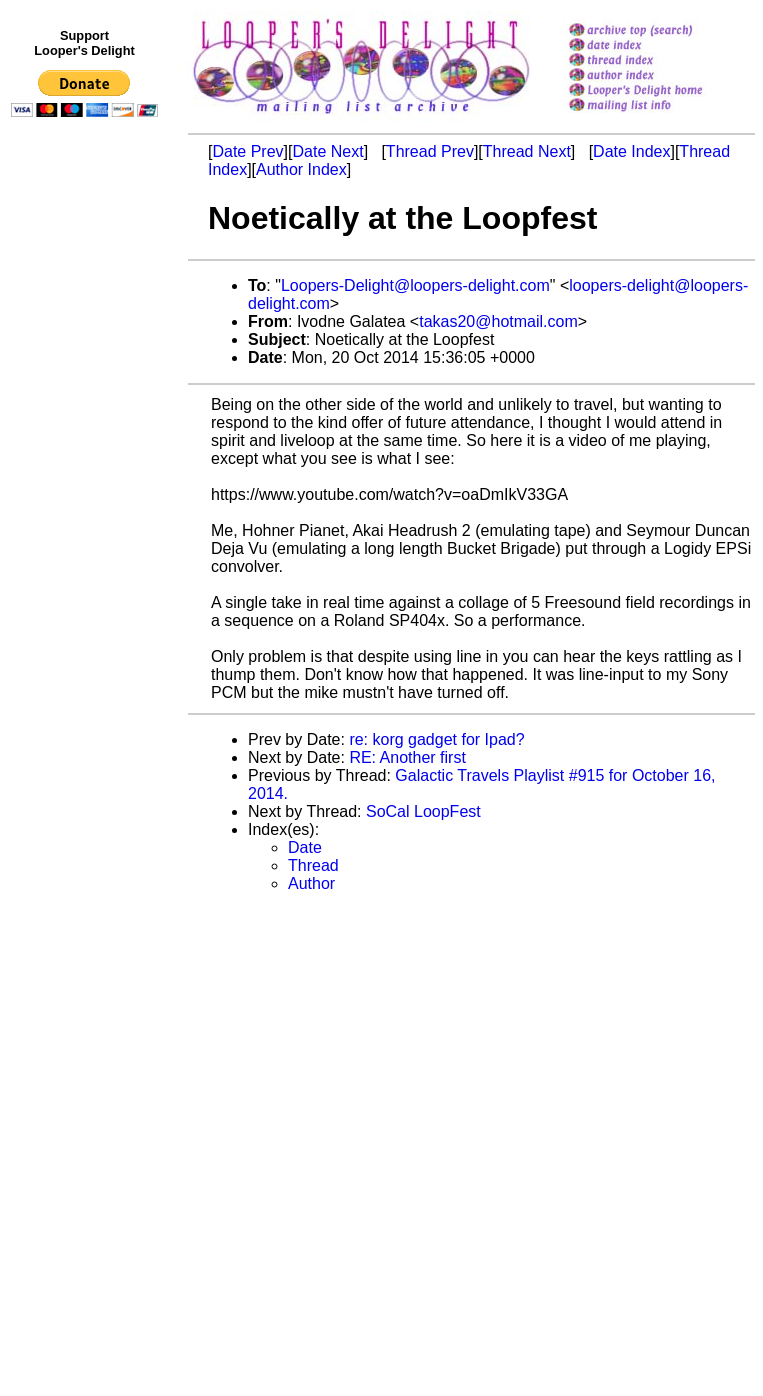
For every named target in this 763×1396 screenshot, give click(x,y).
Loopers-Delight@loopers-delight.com (415, 285)
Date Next (327, 151)
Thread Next (527, 151)
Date (305, 847)
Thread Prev (430, 151)
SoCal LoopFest (423, 811)
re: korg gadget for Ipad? (436, 739)
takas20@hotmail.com (498, 321)
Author (311, 883)
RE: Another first (407, 757)
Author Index (301, 169)
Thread (313, 865)
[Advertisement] (88, 537)
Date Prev (247, 151)
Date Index (631, 151)
